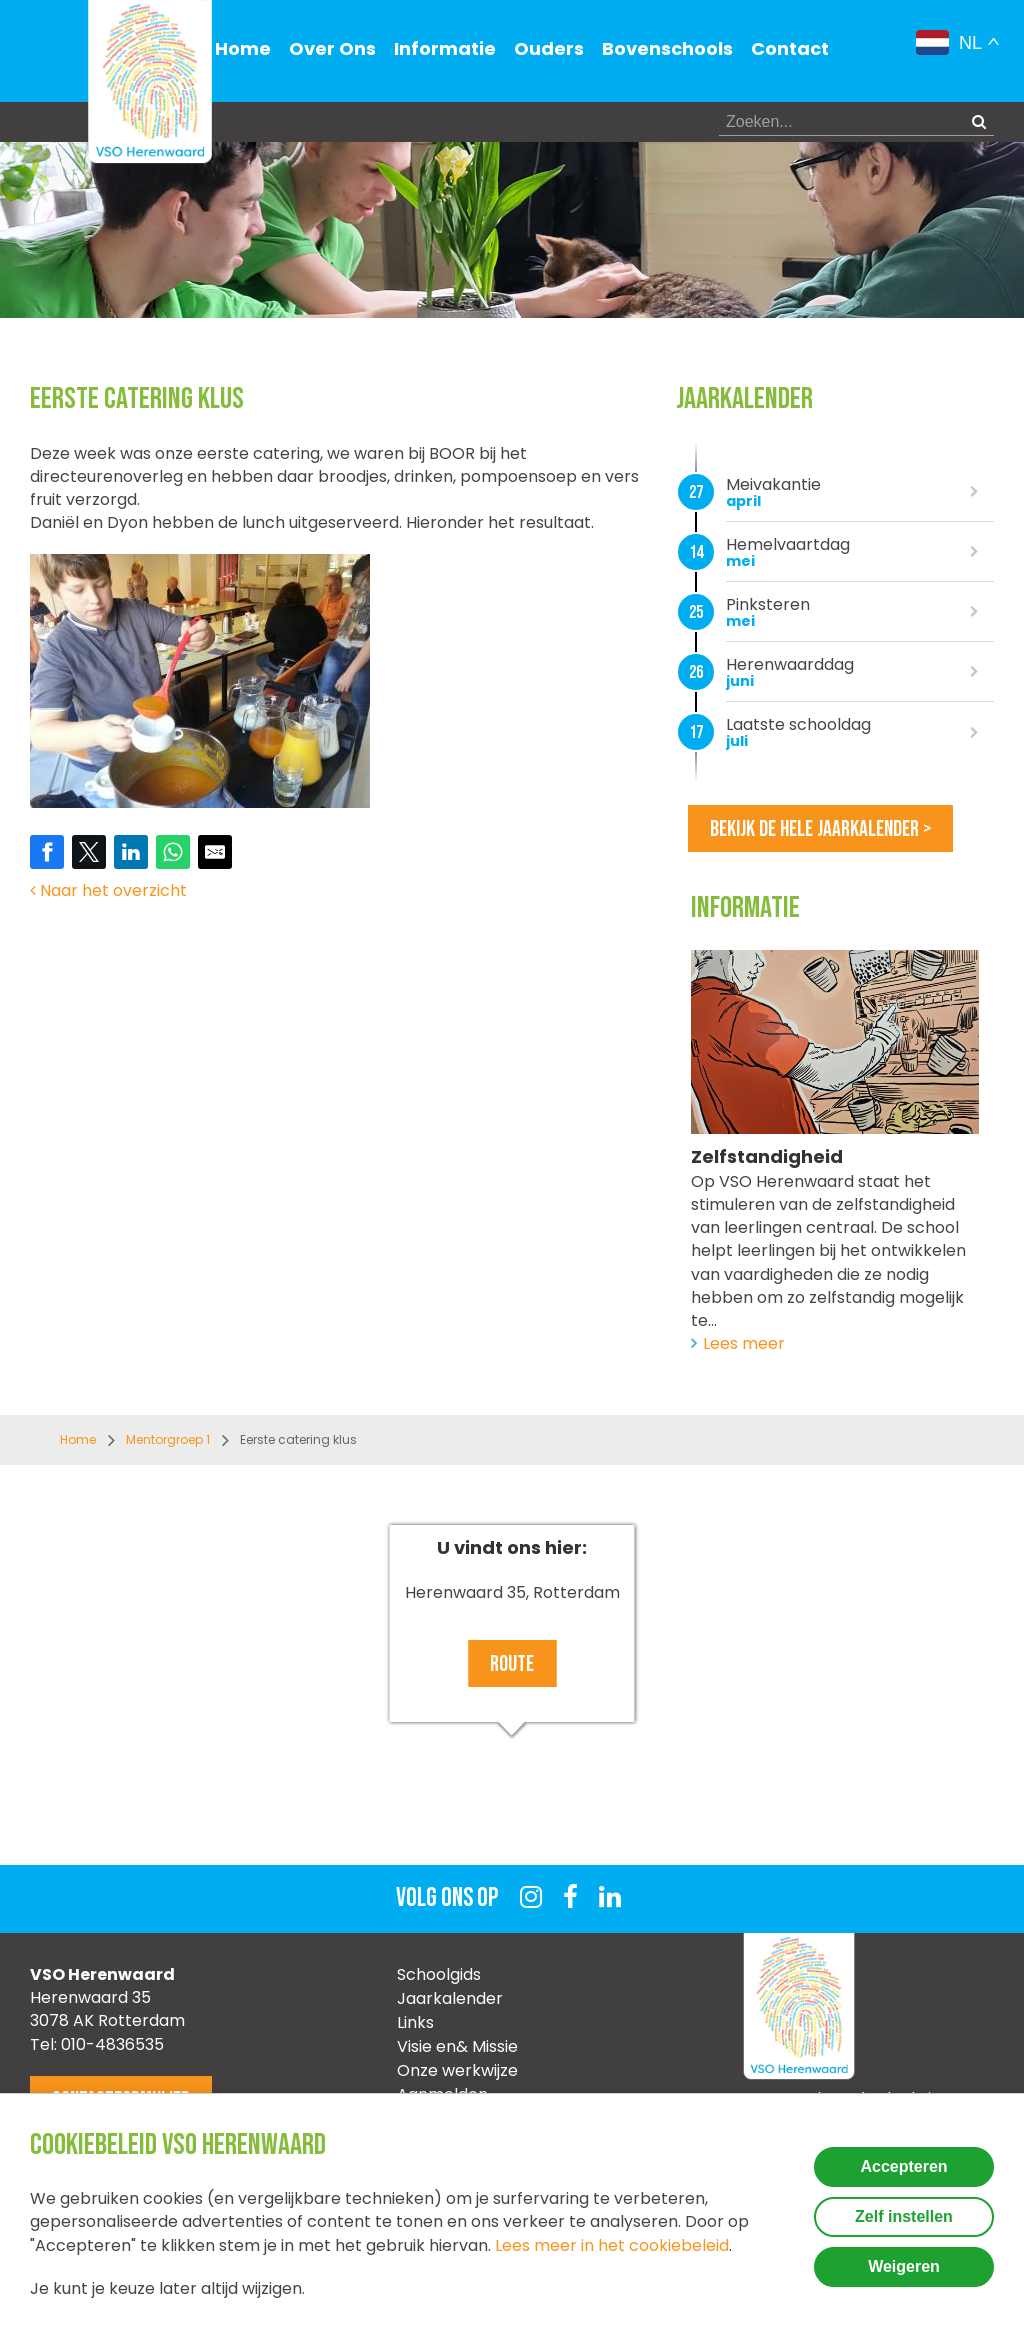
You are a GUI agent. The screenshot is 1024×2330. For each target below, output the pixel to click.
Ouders (549, 48)
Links (415, 2022)
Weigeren (904, 2266)
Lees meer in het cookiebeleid (612, 2245)
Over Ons (332, 48)
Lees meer (744, 1343)
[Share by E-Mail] (215, 852)
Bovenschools (667, 48)
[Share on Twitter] (89, 852)
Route (512, 1664)
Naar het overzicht (108, 890)
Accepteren (903, 2166)
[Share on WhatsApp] (173, 852)
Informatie (445, 48)
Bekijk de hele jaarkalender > (820, 829)
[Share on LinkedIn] (131, 852)
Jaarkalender (450, 1998)
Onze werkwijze (457, 2070)
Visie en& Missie (457, 2046)
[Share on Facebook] (47, 852)
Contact (790, 48)
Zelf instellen (904, 2216)
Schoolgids (439, 1974)
